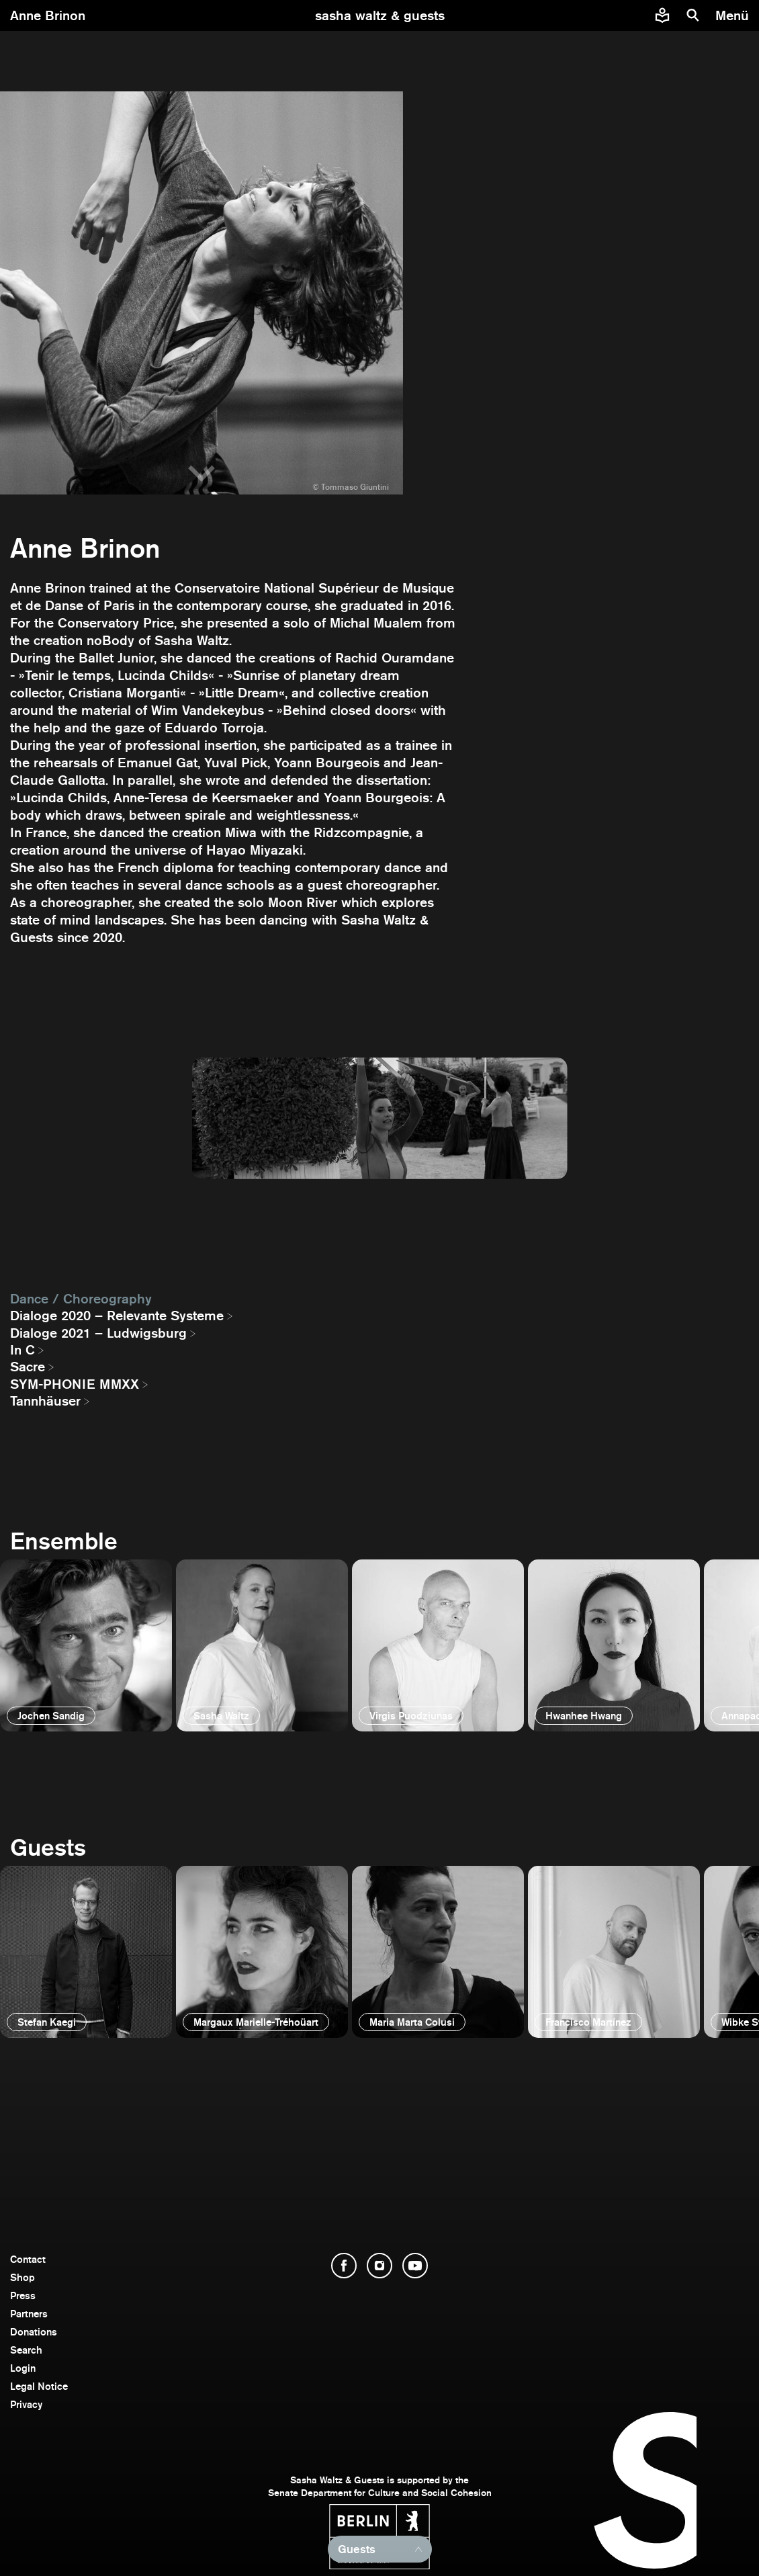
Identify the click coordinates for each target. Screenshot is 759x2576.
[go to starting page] (380, 15)
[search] (693, 15)
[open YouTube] (415, 2265)
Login (23, 2368)
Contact (28, 2259)
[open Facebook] (344, 2265)
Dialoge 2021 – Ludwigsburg (98, 1333)
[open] (86, 1645)
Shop (22, 2277)
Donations (33, 2331)
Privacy (26, 2404)
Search (26, 2350)
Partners (29, 2313)
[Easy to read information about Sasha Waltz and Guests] (662, 15)
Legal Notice (39, 2386)
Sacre (27, 1366)
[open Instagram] (379, 2265)
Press (23, 2295)
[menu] (734, 15)
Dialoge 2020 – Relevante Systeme (117, 1315)
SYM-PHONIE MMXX (74, 1384)
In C (22, 1350)
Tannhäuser (45, 1401)
